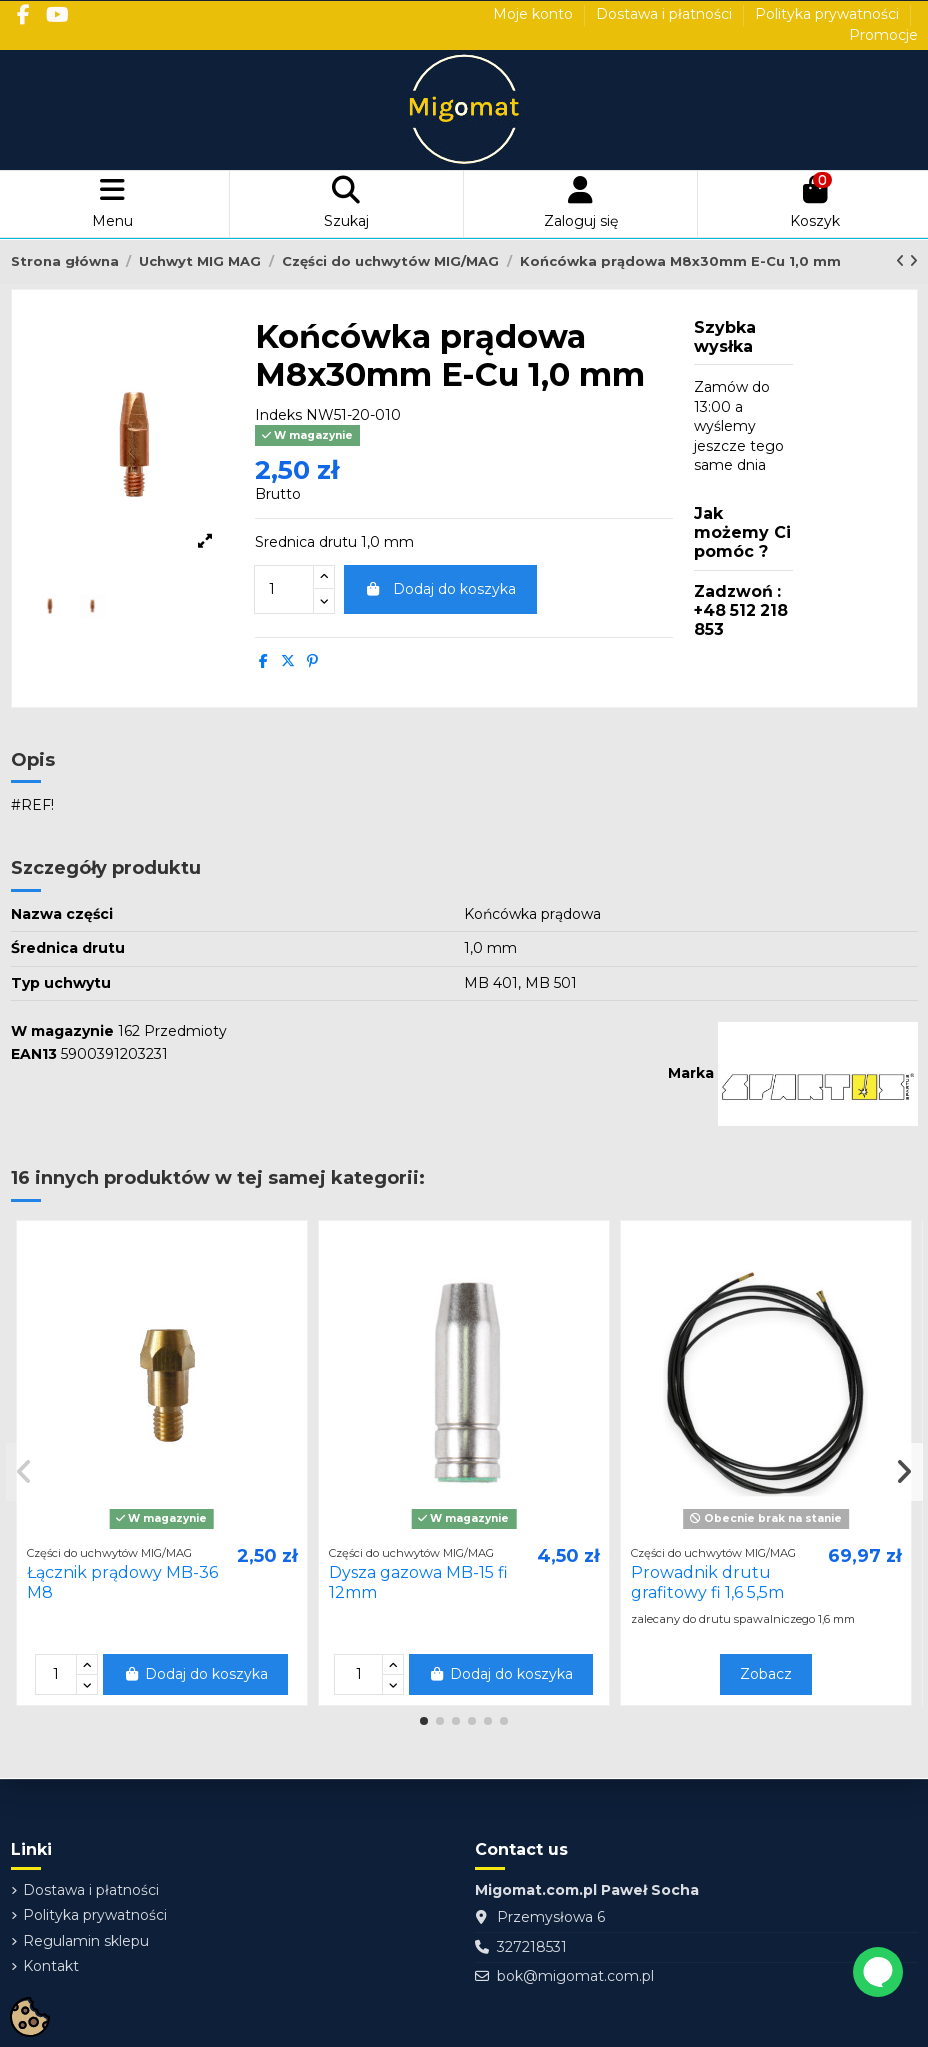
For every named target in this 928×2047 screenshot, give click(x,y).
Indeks (278, 415)
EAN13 (34, 1054)
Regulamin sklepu (86, 1941)
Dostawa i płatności (666, 14)
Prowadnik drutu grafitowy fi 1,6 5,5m (707, 1582)
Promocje (883, 35)
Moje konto (535, 14)
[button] (424, 1721)
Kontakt (51, 1966)
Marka (691, 1073)
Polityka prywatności (829, 14)
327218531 (532, 1947)
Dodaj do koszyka (441, 589)
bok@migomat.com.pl (575, 1976)
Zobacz (766, 1674)
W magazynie (62, 1031)
